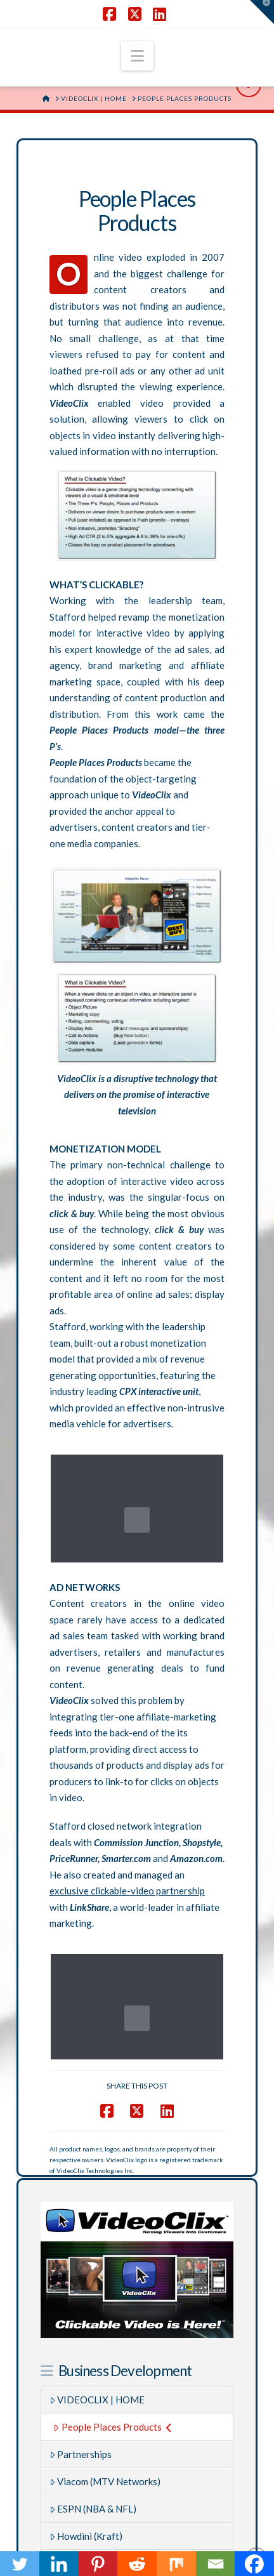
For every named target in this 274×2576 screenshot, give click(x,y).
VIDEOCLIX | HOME (97, 2218)
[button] (137, 55)
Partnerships (80, 2272)
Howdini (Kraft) (86, 2354)
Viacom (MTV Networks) (105, 2300)
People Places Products (112, 2245)
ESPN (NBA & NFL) (93, 2327)
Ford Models (80, 2382)
